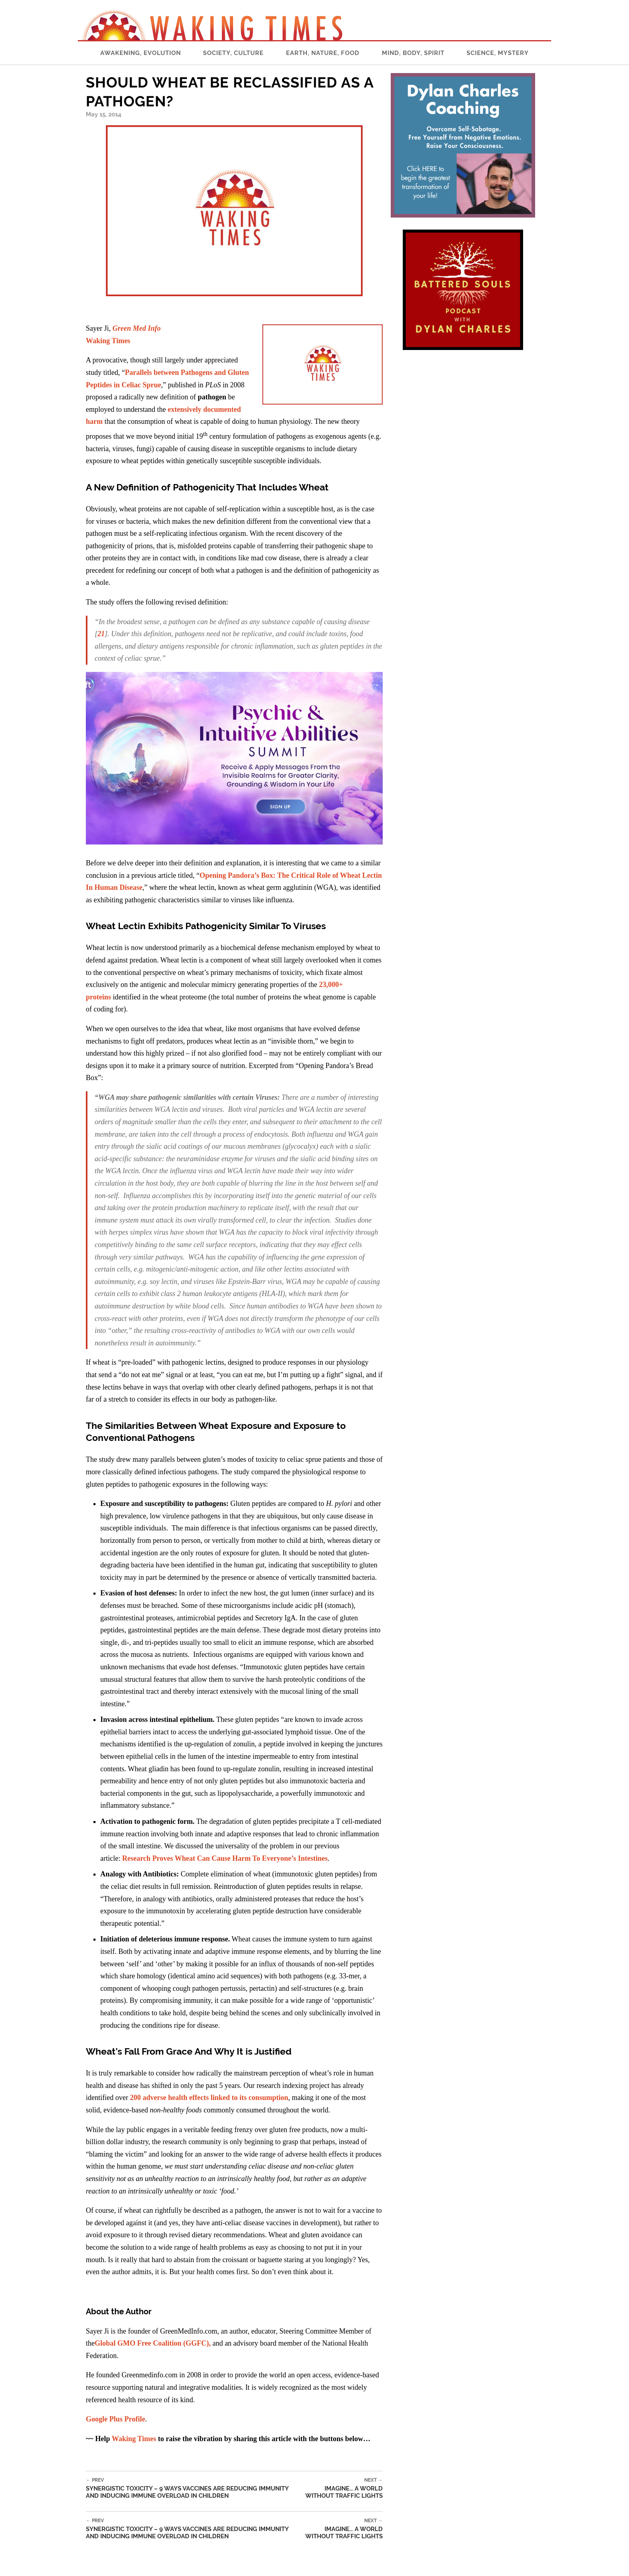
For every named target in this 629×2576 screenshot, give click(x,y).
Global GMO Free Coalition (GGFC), (153, 2343)
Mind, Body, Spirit (413, 53)
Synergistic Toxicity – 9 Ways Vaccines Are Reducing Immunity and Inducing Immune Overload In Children (192, 2488)
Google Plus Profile (115, 2419)
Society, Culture (233, 53)
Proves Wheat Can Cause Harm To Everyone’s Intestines (239, 1858)
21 (101, 634)
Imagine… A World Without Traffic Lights (341, 2488)
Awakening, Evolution (140, 53)
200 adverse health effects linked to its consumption (209, 2098)
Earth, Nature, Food (322, 53)
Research (136, 1858)
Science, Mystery (498, 53)
